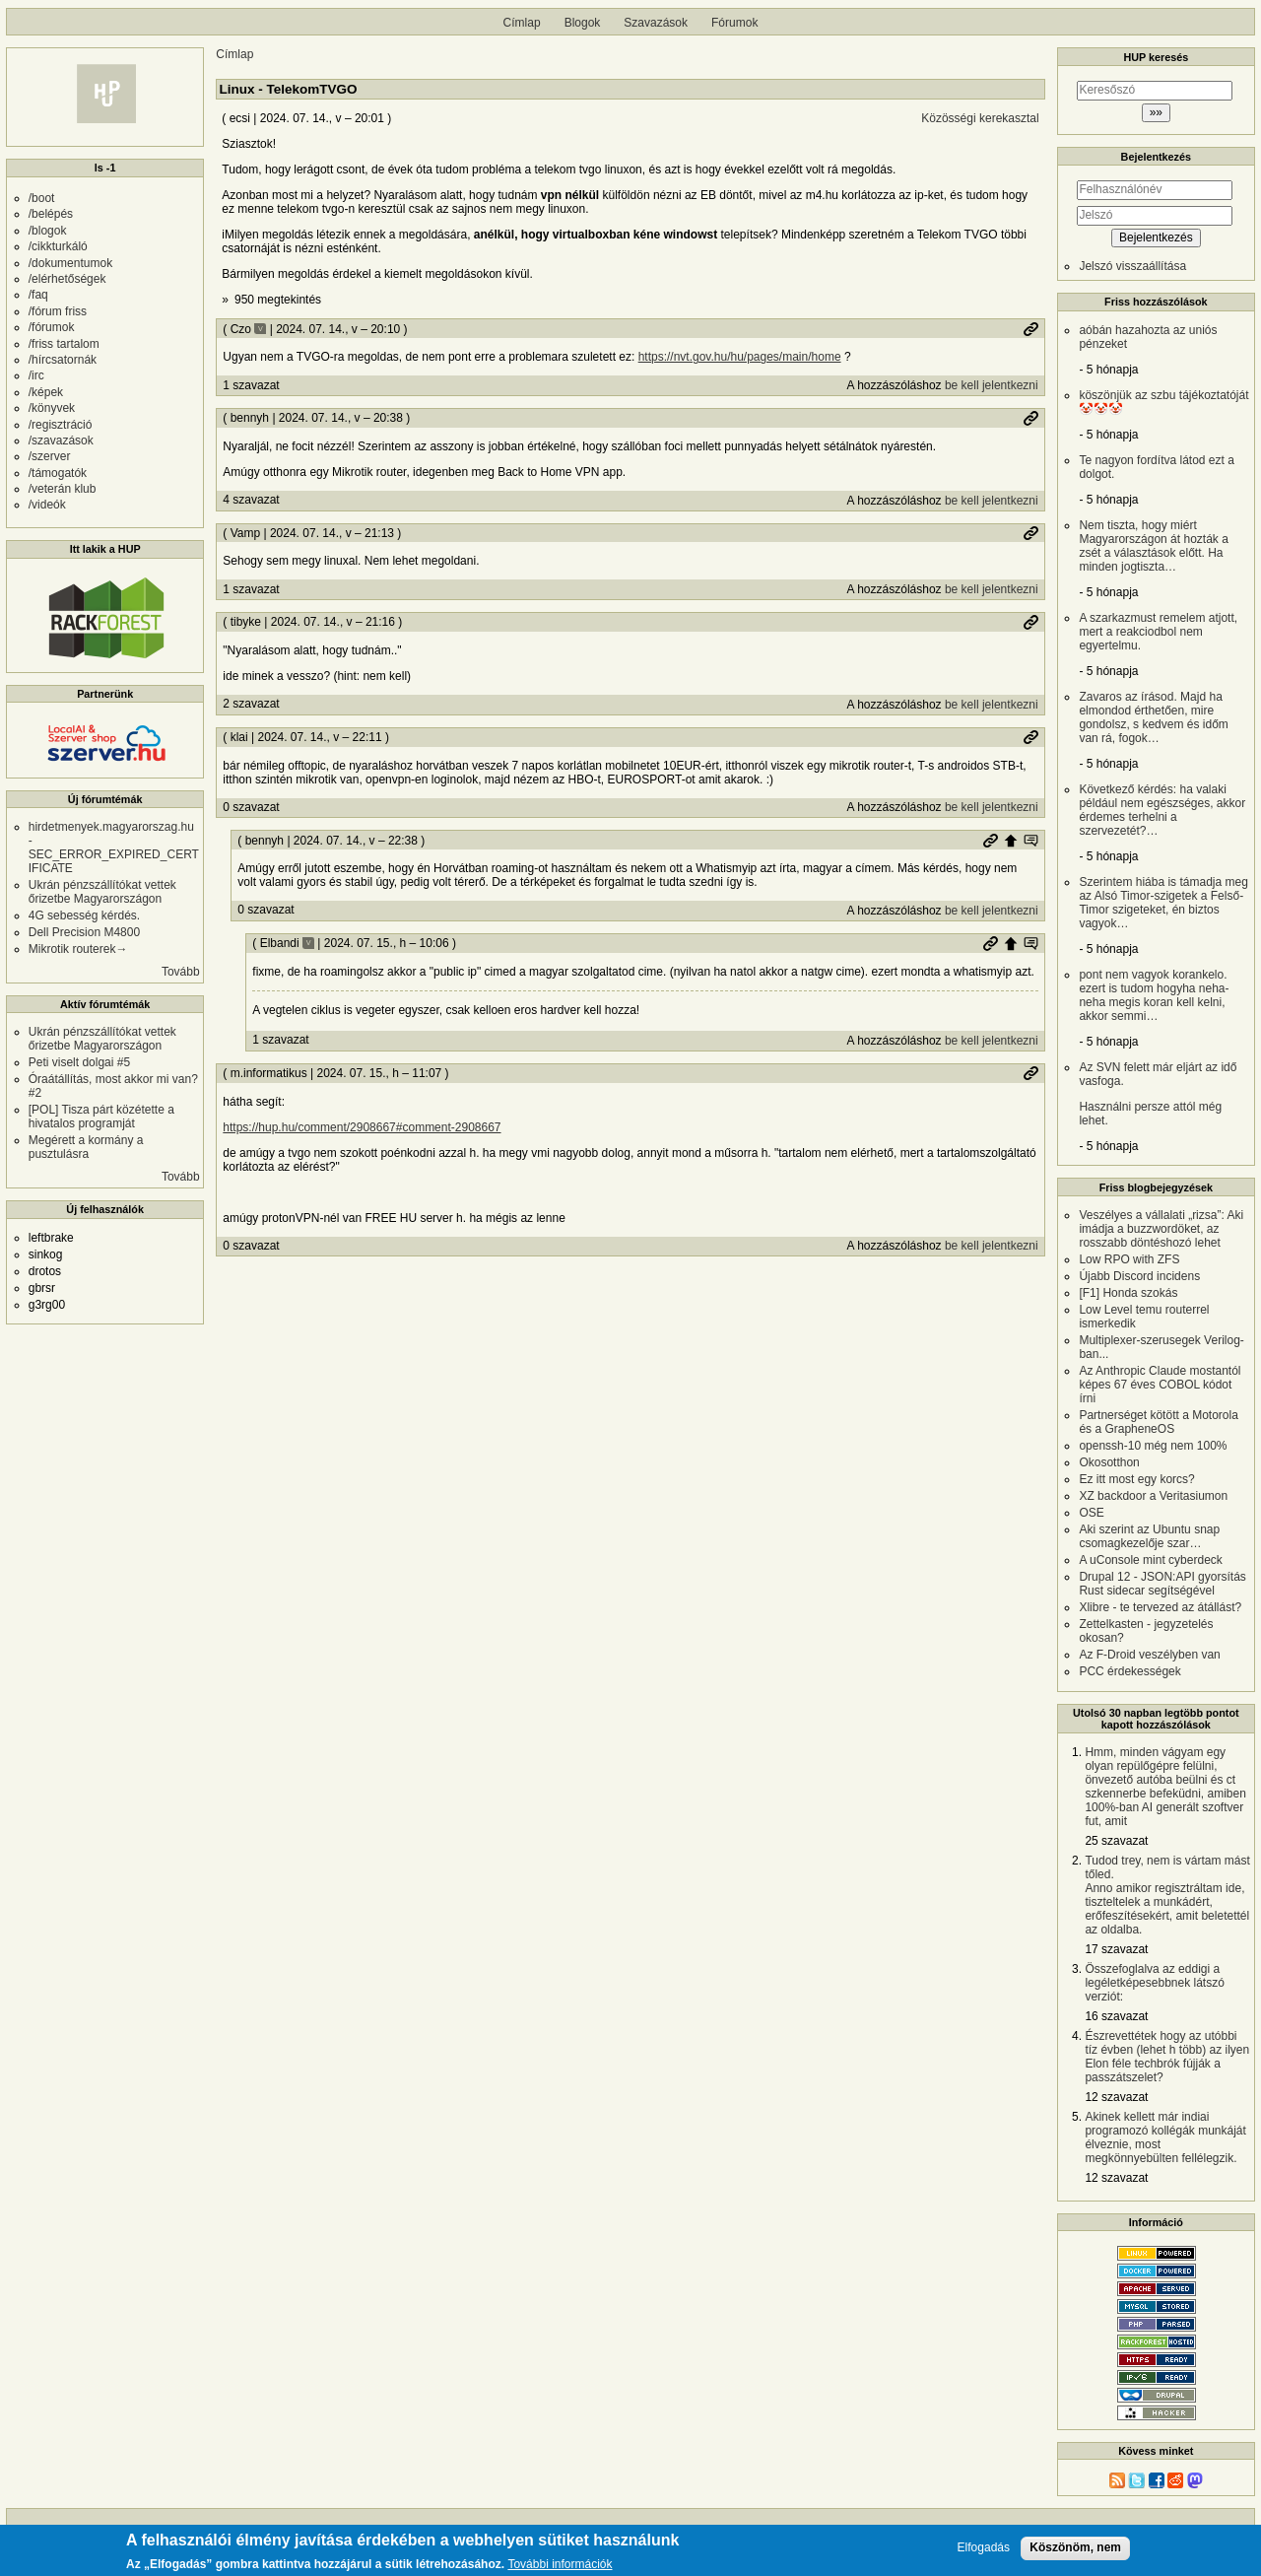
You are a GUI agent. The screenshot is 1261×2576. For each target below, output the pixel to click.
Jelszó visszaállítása (1132, 266)
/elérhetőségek (67, 279)
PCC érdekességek (1129, 1671)
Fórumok (734, 23)
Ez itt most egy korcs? (1136, 1479)
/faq (38, 295)
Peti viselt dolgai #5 (79, 1062)
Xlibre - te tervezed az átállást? (1160, 1607)
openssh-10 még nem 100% (1153, 1446)
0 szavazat (251, 807)
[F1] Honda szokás (1128, 1293)
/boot (42, 198)
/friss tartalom (64, 344)
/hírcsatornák (63, 360)
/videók (47, 504)
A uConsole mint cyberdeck (1150, 1560)
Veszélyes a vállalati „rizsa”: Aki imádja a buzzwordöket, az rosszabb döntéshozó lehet (1161, 1229)
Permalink (1030, 329)
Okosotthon (1109, 1462)
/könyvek (52, 408)
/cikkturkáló (58, 246)
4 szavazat (251, 500)
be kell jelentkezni (991, 385)
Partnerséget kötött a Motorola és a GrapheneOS (1158, 1422)
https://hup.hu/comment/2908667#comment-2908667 (361, 1127)
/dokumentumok (70, 263)
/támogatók (58, 473)
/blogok (48, 230)
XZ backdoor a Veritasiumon (1153, 1496)
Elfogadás (984, 2548)
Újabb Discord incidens (1139, 1276)
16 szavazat (1116, 2016)
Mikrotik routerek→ (78, 949)
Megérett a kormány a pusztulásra (86, 1147)
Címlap (522, 23)
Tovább (181, 972)
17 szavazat (1116, 1949)
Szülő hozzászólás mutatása (1030, 840)
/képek (46, 392)
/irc (36, 375)
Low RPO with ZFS (1129, 1259)
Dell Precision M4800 (84, 932)
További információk (559, 2564)
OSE (1091, 1513)
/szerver (50, 456)
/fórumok (52, 327)
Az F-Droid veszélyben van (1149, 1654)
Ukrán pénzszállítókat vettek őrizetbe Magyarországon (102, 892)
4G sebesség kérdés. (84, 915)
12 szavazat (1116, 2097)
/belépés (51, 214)
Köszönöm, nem (1075, 2547)
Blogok (582, 23)
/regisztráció (61, 425)
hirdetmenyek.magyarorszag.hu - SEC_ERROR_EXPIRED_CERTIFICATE (114, 847)
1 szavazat (251, 385)
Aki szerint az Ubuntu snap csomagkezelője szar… (1149, 1536)
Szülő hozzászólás (1011, 840)
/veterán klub (63, 489)
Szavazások (656, 23)
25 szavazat (1116, 1841)
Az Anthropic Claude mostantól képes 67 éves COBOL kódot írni (1159, 1384)
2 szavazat (251, 704)
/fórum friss (58, 311)
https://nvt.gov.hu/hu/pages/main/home (739, 357)
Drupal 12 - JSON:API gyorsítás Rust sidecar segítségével (1162, 1583)
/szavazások (61, 440)
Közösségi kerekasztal (979, 118)
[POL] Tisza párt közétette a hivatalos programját (101, 1116)
